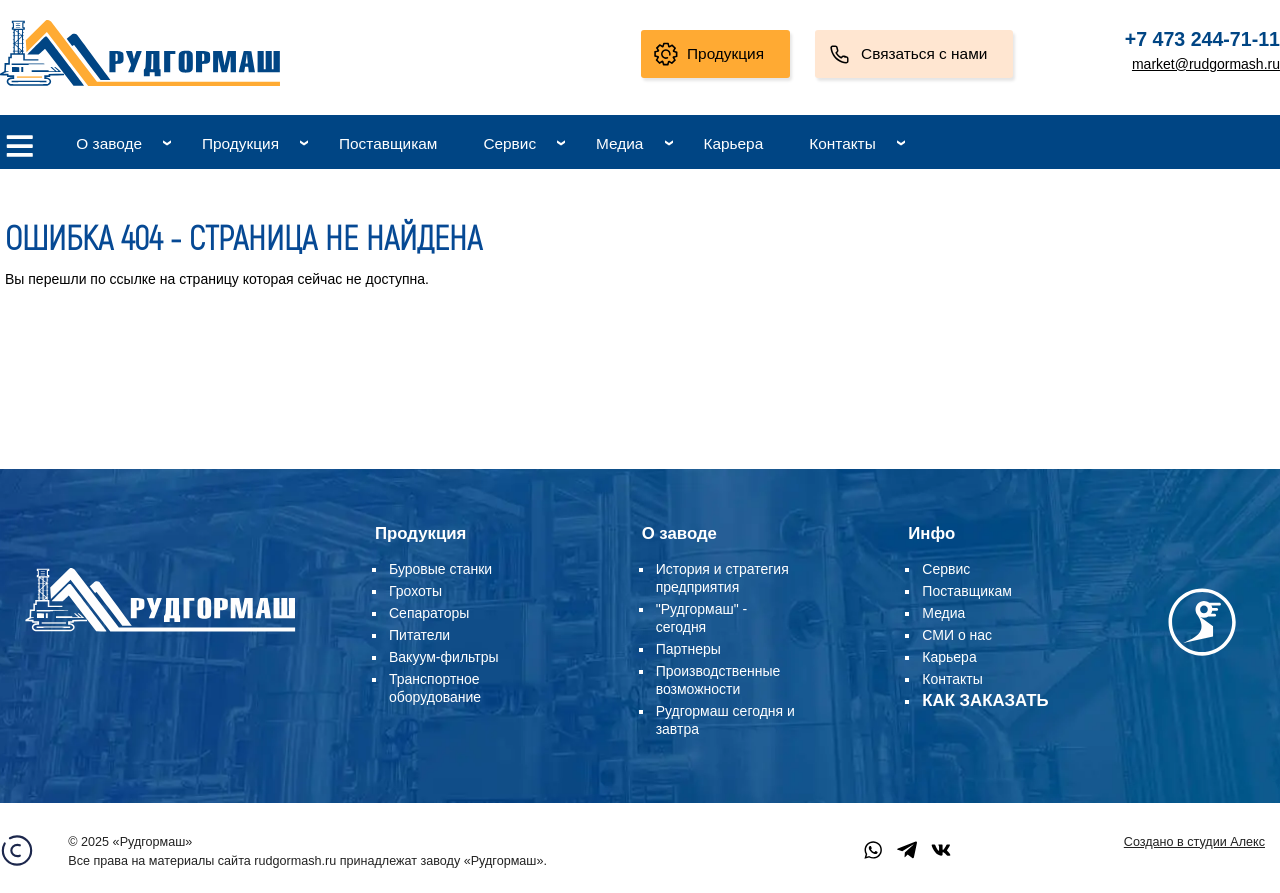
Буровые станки (440, 569)
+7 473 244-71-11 (1202, 39)
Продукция (725, 53)
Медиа (619, 143)
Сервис (509, 143)
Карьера (733, 143)
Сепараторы (429, 613)
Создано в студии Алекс (1194, 842)
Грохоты (415, 591)
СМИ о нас (957, 635)
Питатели (419, 635)
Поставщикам (388, 143)
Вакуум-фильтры (444, 657)
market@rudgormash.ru (1206, 64)
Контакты (842, 143)
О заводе (109, 143)
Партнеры (688, 649)
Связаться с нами (924, 53)
